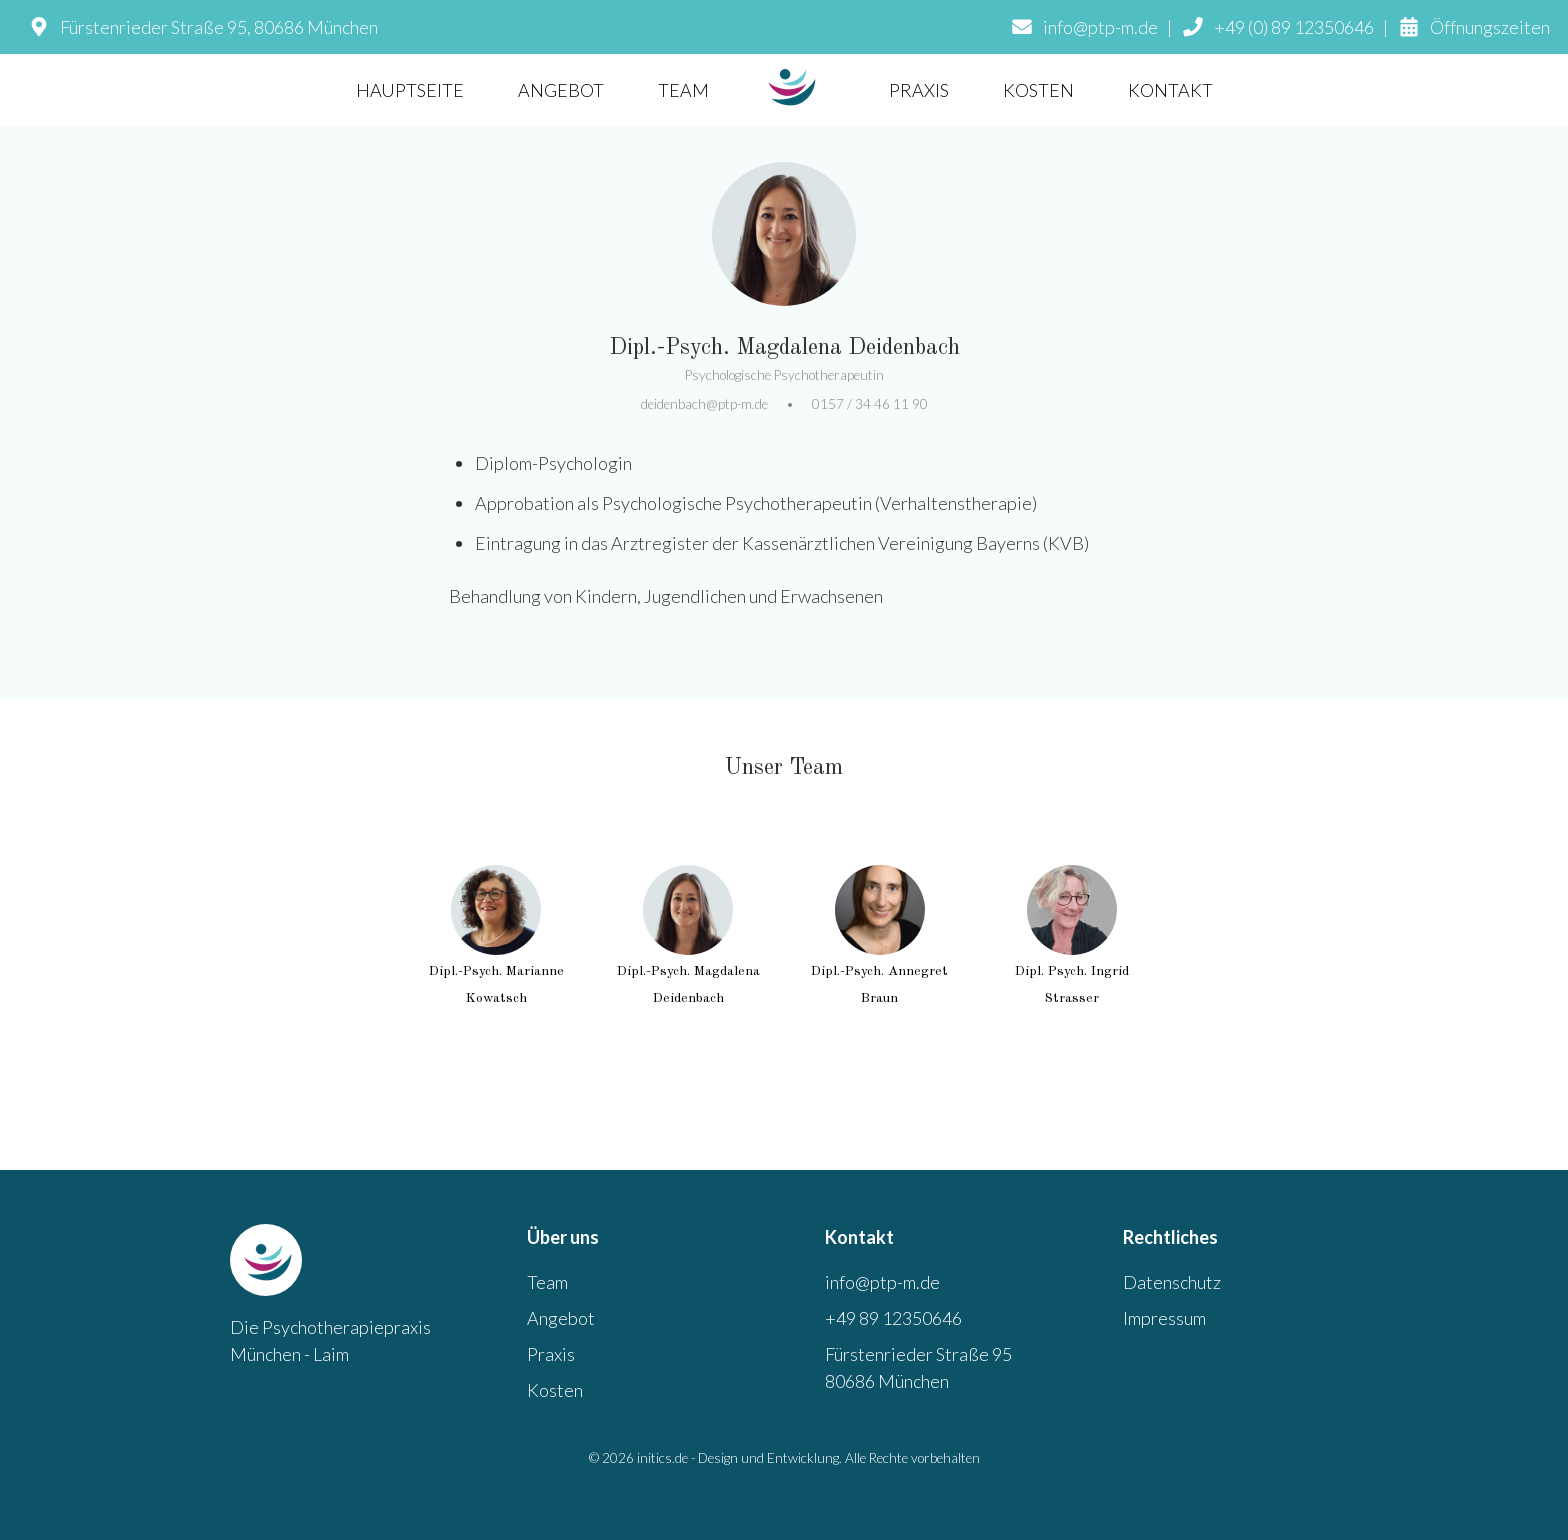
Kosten (555, 1390)
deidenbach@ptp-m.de (704, 404)
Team (547, 1282)
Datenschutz (1172, 1282)
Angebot (561, 1318)
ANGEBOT (561, 90)
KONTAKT (1170, 90)
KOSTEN (1038, 90)
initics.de (662, 1458)
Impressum (1164, 1318)
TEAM (683, 90)
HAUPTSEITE (410, 90)
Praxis (551, 1354)
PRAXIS (919, 90)
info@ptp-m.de (882, 1282)
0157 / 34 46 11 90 (870, 404)
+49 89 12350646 (893, 1318)
